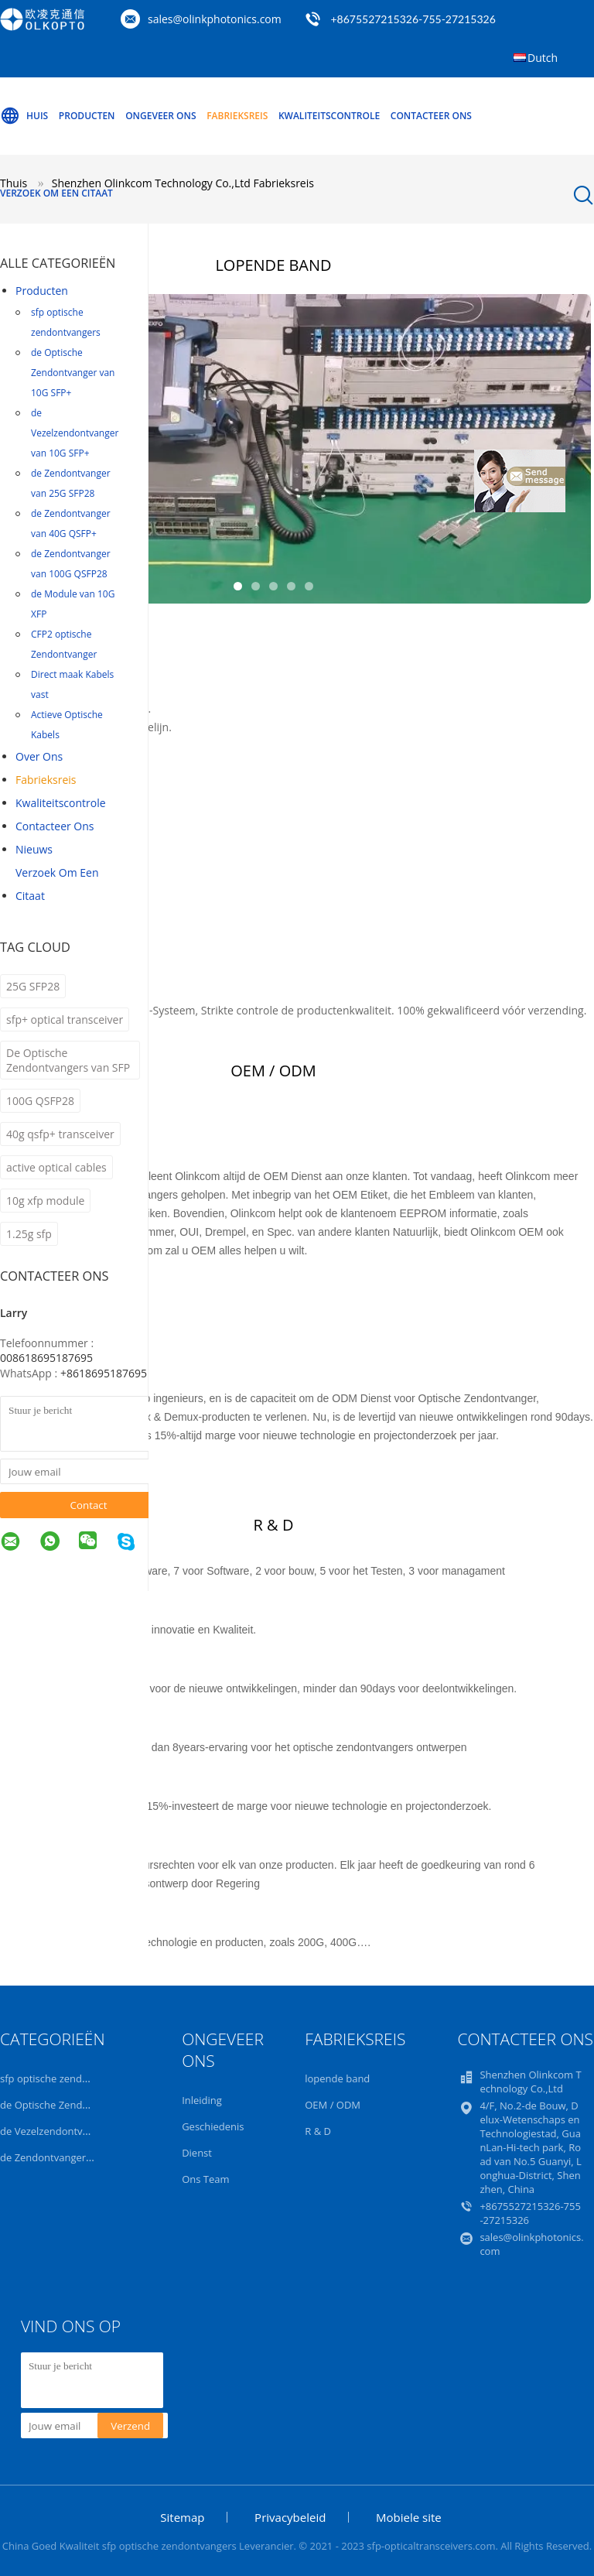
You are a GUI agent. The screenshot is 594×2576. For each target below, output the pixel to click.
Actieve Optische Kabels (67, 724)
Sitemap (182, 2517)
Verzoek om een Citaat (56, 193)
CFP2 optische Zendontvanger (64, 644)
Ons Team (205, 2179)
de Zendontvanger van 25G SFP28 (71, 483)
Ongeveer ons (160, 115)
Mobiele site (409, 2517)
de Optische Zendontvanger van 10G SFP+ (72, 372)
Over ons (39, 756)
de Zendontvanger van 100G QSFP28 (71, 563)
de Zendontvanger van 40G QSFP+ (71, 523)
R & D (318, 2131)
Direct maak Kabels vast (72, 684)
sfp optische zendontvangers (66, 322)
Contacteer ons (431, 115)
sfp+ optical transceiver (64, 1019)
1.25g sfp (29, 1233)
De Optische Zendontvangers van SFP (68, 1060)
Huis (24, 116)
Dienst (197, 2153)
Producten (87, 115)
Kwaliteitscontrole (329, 115)
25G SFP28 (33, 986)
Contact (89, 1505)
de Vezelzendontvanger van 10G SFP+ (74, 433)
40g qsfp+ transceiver (60, 1134)
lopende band (337, 2078)
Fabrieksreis (237, 115)
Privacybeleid (290, 2517)
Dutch (542, 57)
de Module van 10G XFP (72, 604)
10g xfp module (45, 1200)
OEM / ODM (332, 2105)
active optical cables (56, 1167)
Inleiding (202, 2100)
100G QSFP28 (40, 1100)
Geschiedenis (213, 2126)
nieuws (34, 849)
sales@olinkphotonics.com (215, 19)
